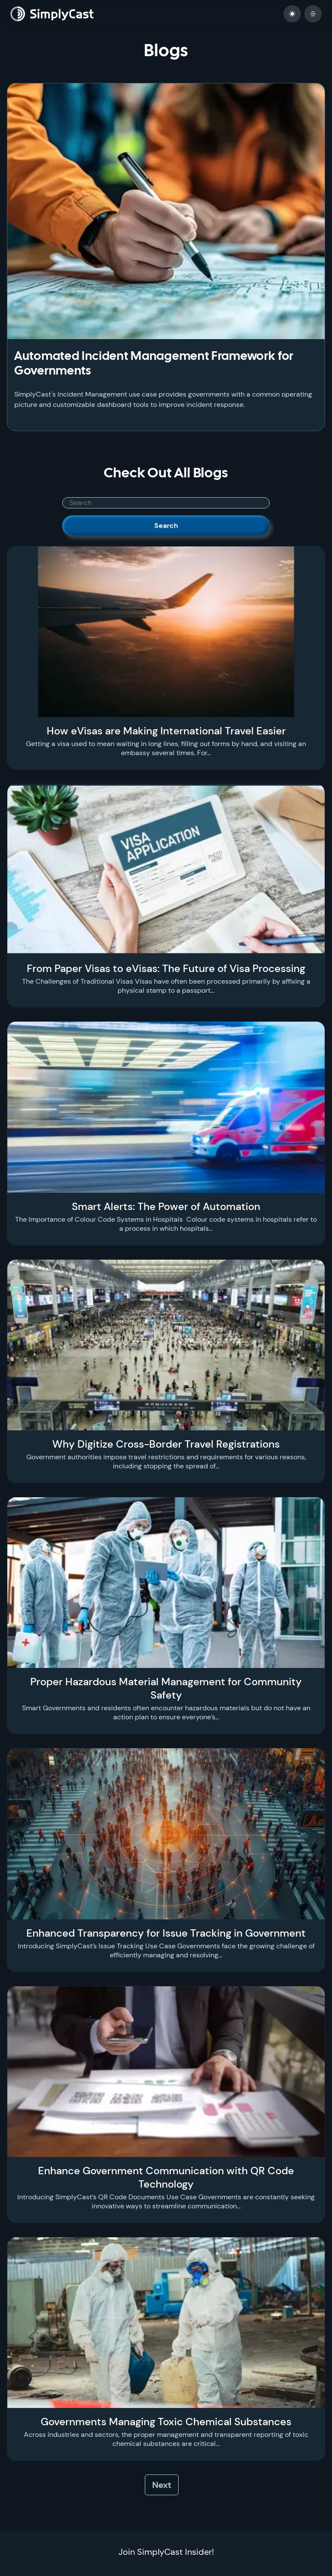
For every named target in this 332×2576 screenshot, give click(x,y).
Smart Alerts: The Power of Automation (166, 1206)
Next (161, 2484)
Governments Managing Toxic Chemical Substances (166, 2421)
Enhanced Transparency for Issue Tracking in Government (166, 1933)
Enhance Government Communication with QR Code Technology (166, 2177)
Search (166, 525)
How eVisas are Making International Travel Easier (166, 730)
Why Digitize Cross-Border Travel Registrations (166, 1444)
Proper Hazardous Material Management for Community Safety (166, 1688)
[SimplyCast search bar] (166, 502)
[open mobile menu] (313, 13)
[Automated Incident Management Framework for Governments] (166, 211)
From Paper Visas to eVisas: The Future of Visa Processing (166, 968)
